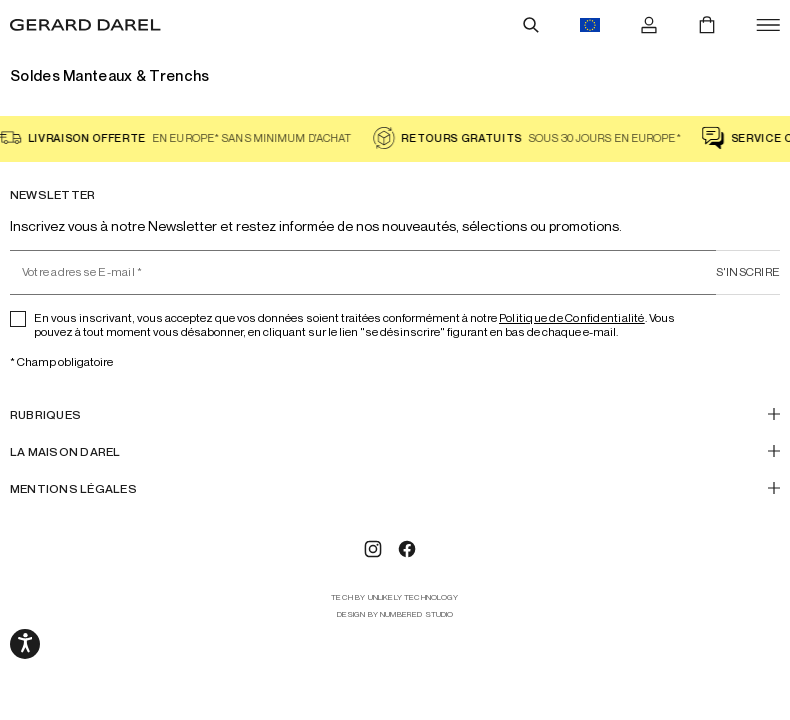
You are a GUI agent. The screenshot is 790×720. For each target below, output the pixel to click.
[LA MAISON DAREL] (395, 451)
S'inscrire (748, 271)
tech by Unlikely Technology (394, 597)
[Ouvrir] (768, 25)
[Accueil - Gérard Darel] (85, 25)
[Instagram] (373, 549)
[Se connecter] (649, 25)
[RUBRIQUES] (395, 414)
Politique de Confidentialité (572, 317)
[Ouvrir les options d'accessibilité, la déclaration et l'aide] (25, 644)
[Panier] (707, 25)
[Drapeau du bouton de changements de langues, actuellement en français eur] (590, 25)
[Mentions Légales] (395, 488)
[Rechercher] (531, 25)
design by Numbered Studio (395, 614)
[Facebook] (407, 549)
